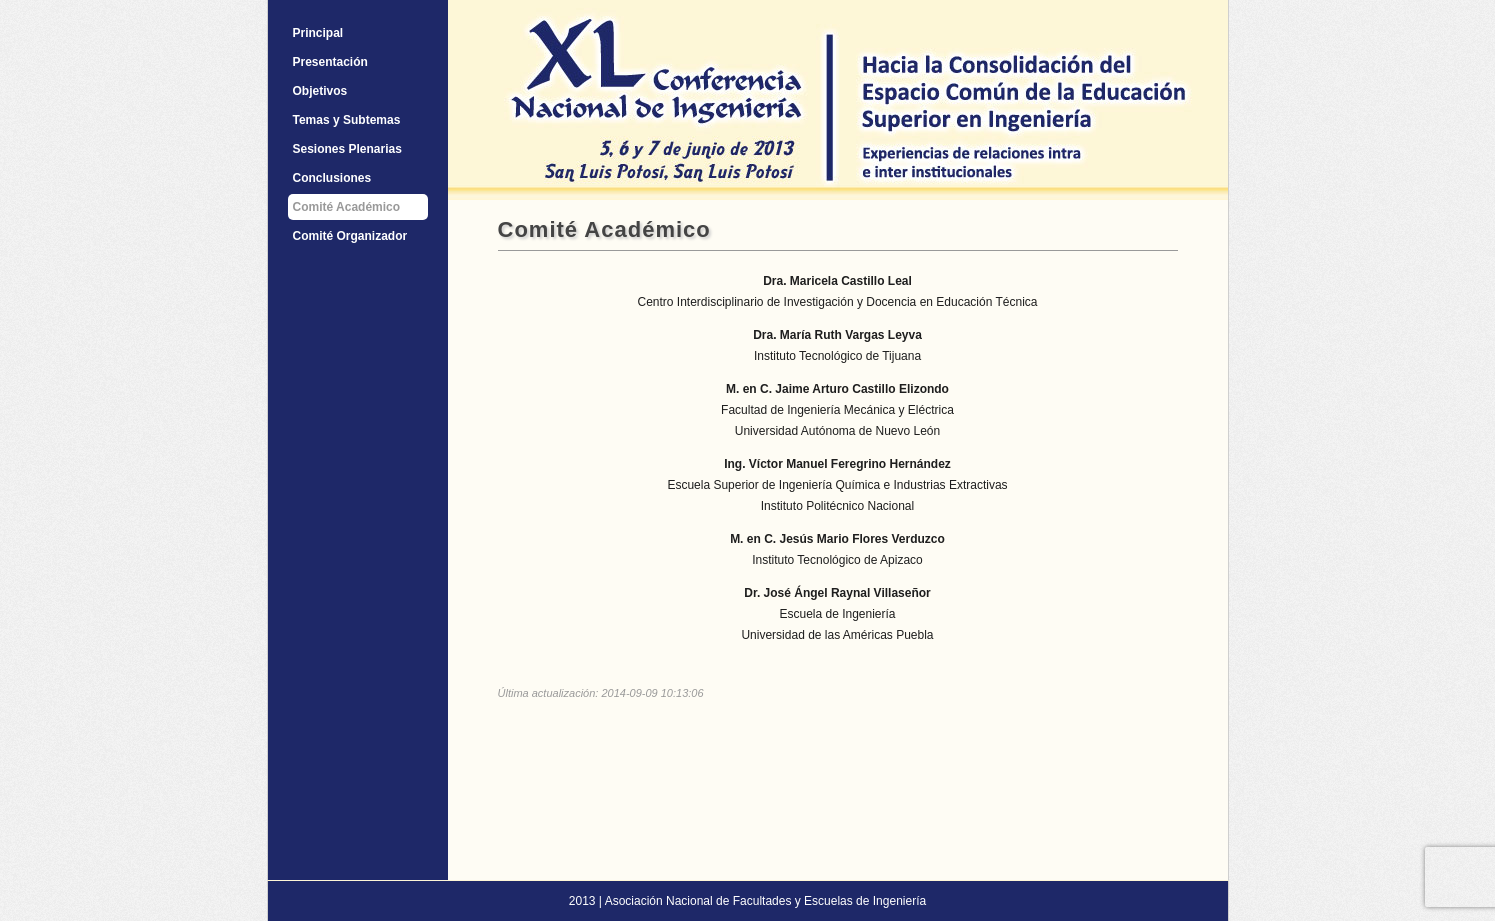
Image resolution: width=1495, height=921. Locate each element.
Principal (318, 33)
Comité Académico (347, 207)
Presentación (330, 62)
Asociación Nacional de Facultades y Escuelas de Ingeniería (766, 901)
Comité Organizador (350, 236)
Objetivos (320, 91)
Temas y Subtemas (347, 120)
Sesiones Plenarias (347, 149)
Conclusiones (332, 178)
